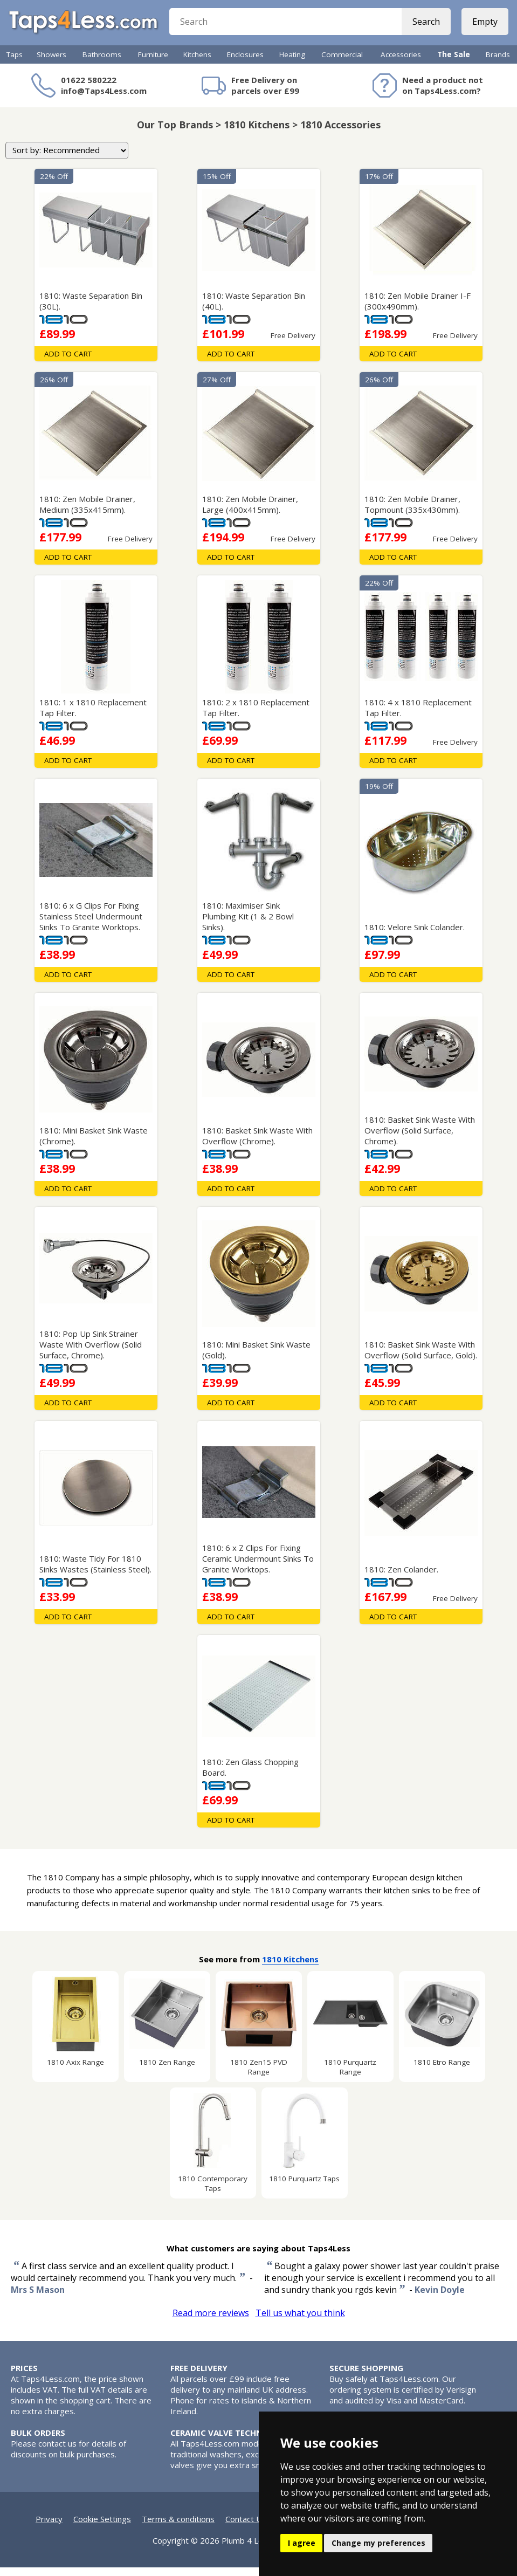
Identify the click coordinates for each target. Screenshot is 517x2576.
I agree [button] (301, 2543)
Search (424, 27)
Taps (14, 63)
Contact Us (245, 2527)
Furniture (153, 63)
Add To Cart (68, 362)
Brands (498, 63)
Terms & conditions (178, 2527)
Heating (292, 63)
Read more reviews (211, 2321)
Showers (51, 63)
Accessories (401, 63)
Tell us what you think (300, 2321)
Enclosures (245, 63)
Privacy (49, 2527)
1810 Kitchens (290, 1967)
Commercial (342, 63)
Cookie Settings (102, 2527)
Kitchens (197, 63)
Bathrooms (101, 63)
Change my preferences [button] (378, 2543)
